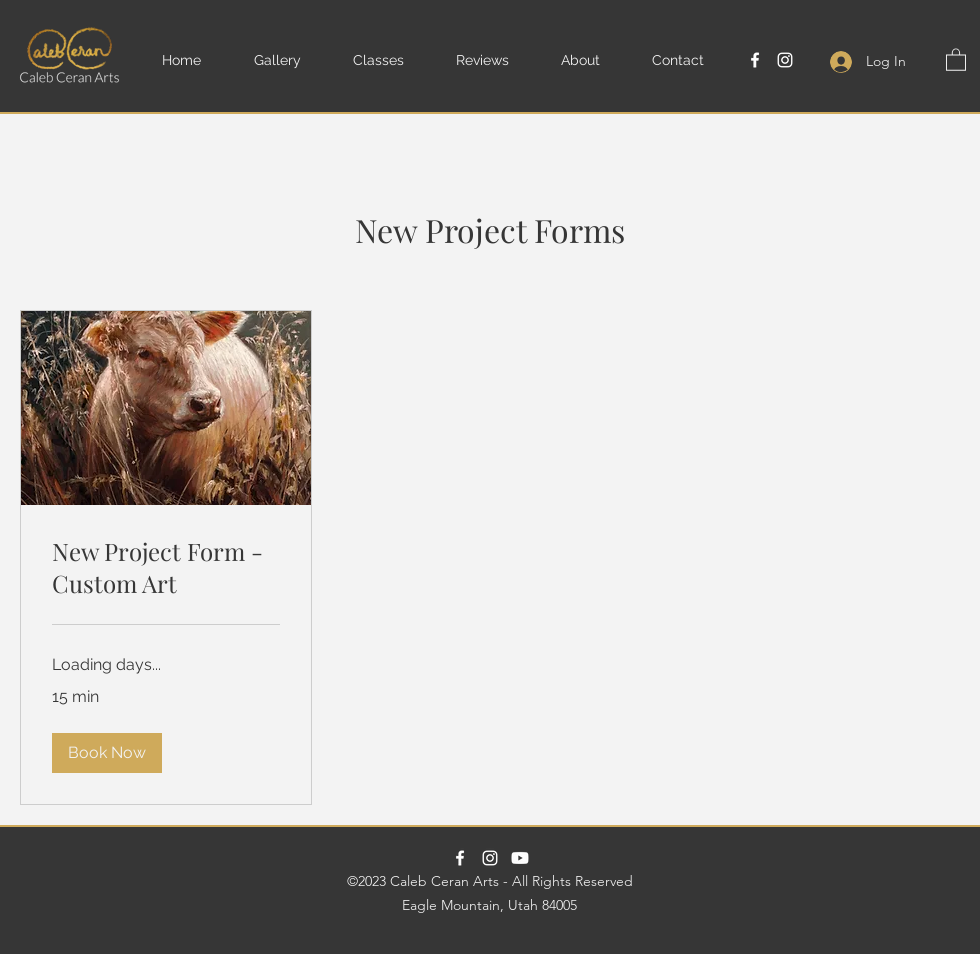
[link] (166, 568)
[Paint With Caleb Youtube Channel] (520, 858)
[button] (293, 60)
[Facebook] (755, 60)
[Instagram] (785, 60)
